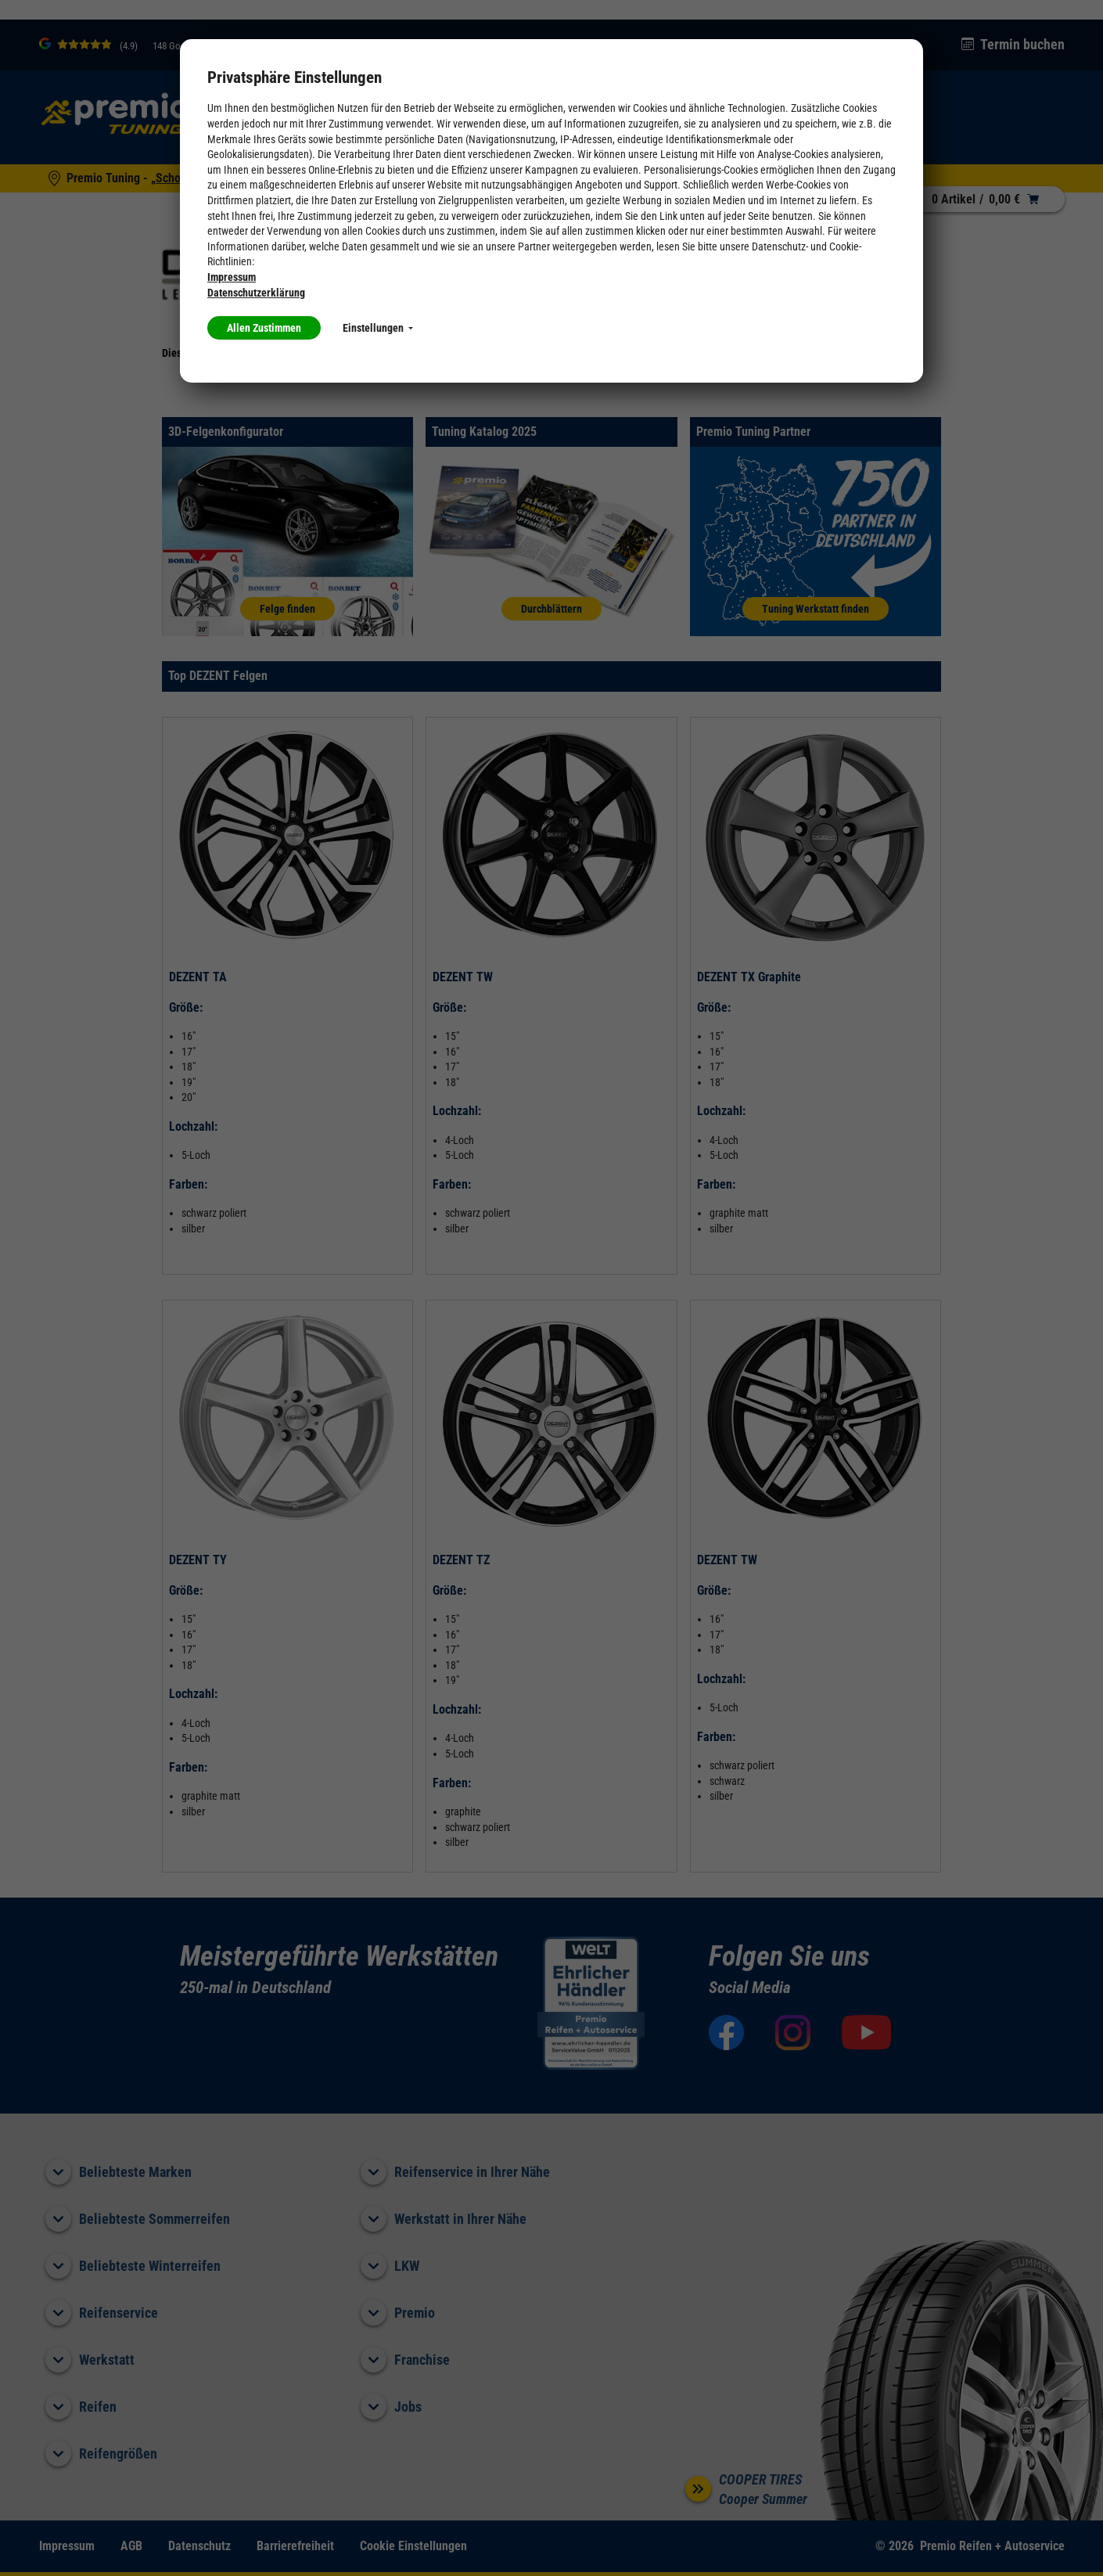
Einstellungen (378, 328)
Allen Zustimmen (264, 328)
